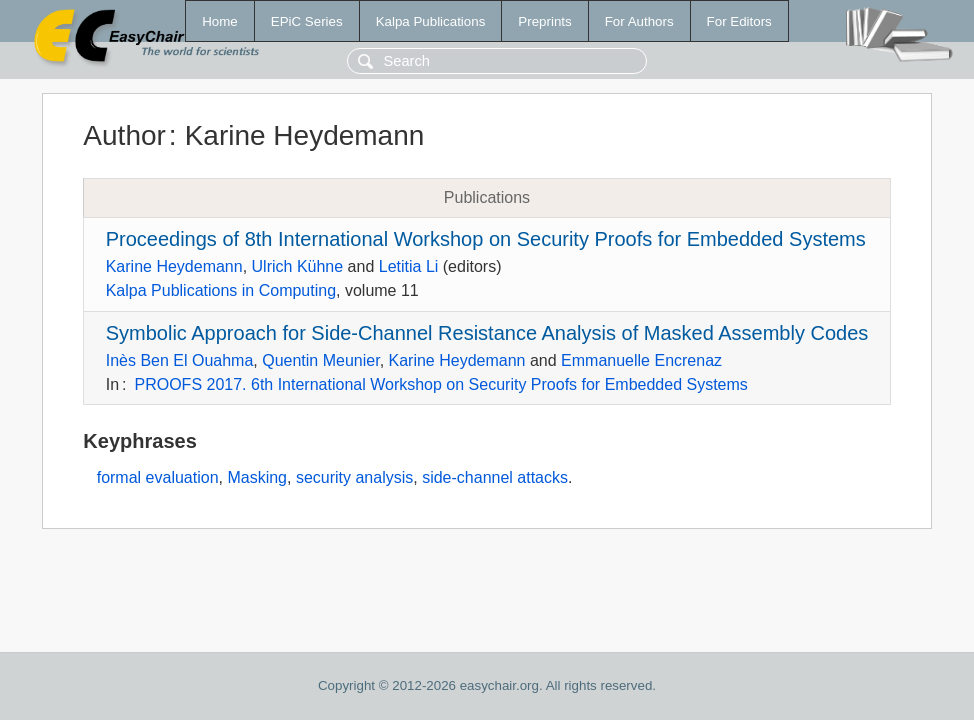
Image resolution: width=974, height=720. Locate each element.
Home (220, 21)
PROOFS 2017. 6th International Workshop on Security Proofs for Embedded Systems (440, 384)
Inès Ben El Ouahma (180, 360)
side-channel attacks (495, 477)
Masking (257, 477)
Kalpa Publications (431, 21)
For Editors (739, 21)
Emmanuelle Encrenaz (641, 360)
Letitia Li (409, 266)
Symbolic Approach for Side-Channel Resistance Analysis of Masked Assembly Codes (487, 333)
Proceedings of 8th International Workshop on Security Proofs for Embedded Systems (486, 239)
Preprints (544, 21)
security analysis (354, 477)
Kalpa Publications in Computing (221, 290)
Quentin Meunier (320, 360)
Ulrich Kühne (298, 266)
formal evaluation (158, 477)
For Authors (639, 21)
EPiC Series (307, 21)
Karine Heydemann (174, 266)
